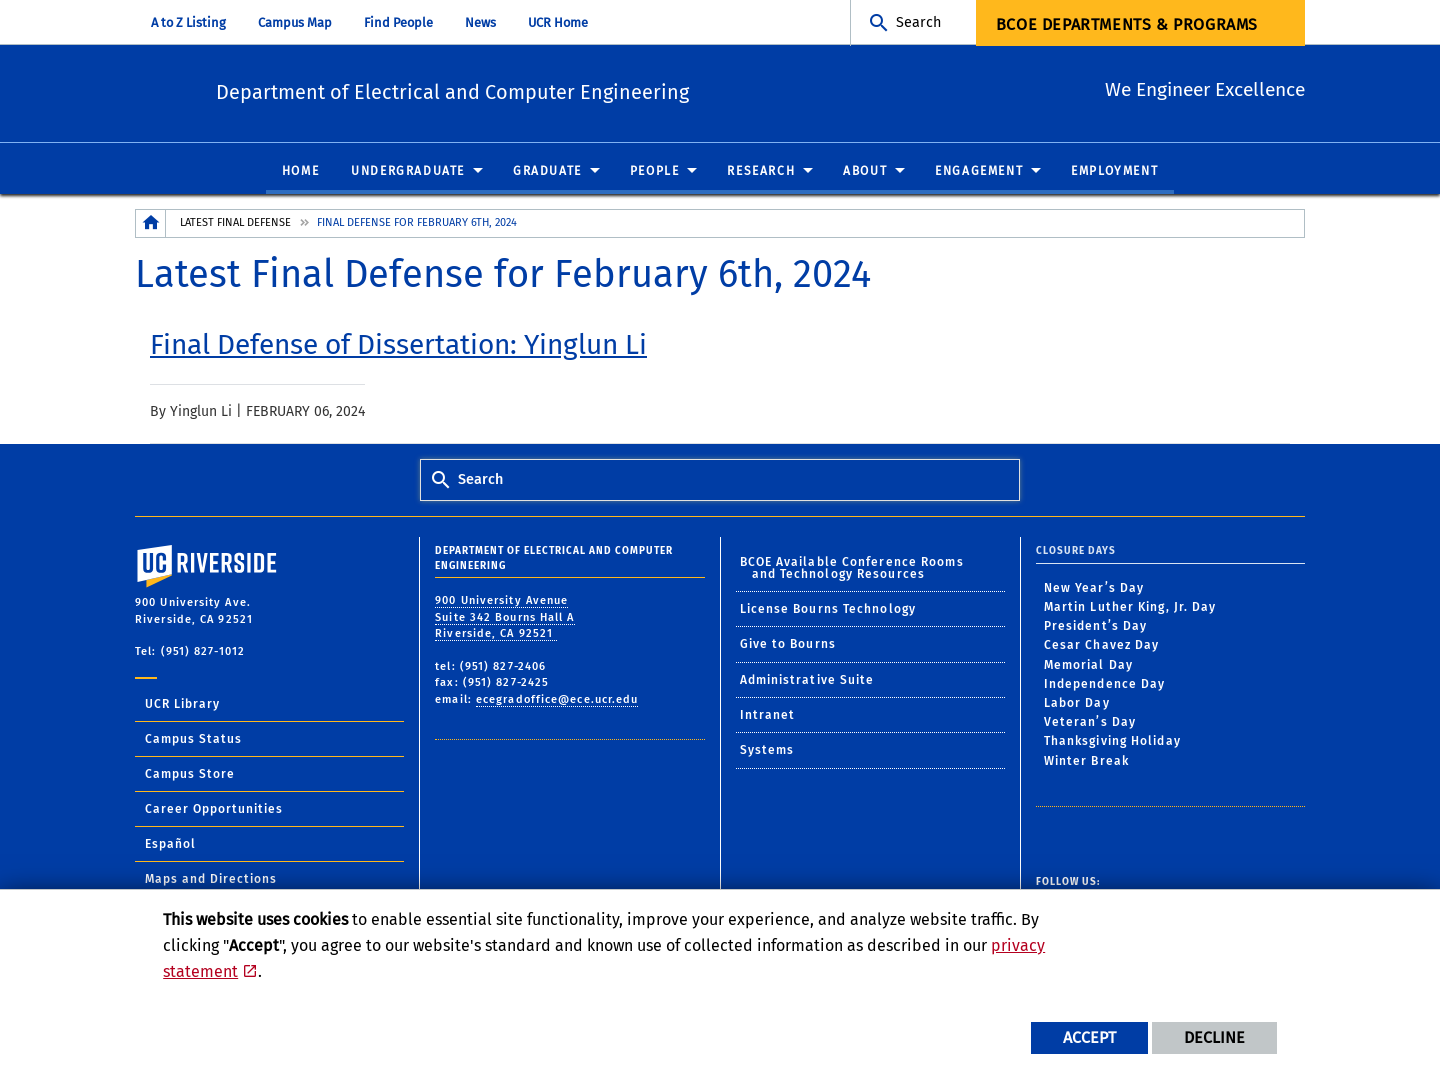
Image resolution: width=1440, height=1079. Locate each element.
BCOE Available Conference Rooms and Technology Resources (852, 568)
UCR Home (558, 22)
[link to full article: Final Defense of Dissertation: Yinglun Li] (398, 346)
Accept (1089, 1037)
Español (170, 845)
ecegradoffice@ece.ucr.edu (557, 700)
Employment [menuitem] (1114, 172)
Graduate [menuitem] (547, 172)
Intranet (768, 716)
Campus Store (190, 775)
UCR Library (182, 705)
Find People (398, 22)
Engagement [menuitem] (979, 172)
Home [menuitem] (300, 172)
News (480, 22)
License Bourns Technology (828, 610)
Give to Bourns (788, 645)
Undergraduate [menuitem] (408, 172)
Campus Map (295, 22)
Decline (1214, 1037)
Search (918, 22)
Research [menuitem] (761, 172)
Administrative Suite (807, 681)
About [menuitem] (865, 172)
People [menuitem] (655, 172)
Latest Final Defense (235, 223)
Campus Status (193, 740)
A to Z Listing (188, 22)
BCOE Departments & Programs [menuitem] (1127, 24)
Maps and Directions (211, 880)
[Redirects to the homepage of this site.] (151, 224)
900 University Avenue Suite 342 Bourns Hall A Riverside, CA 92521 (504, 618)
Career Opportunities (214, 810)
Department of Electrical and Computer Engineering (551, 90)
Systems (767, 751)
